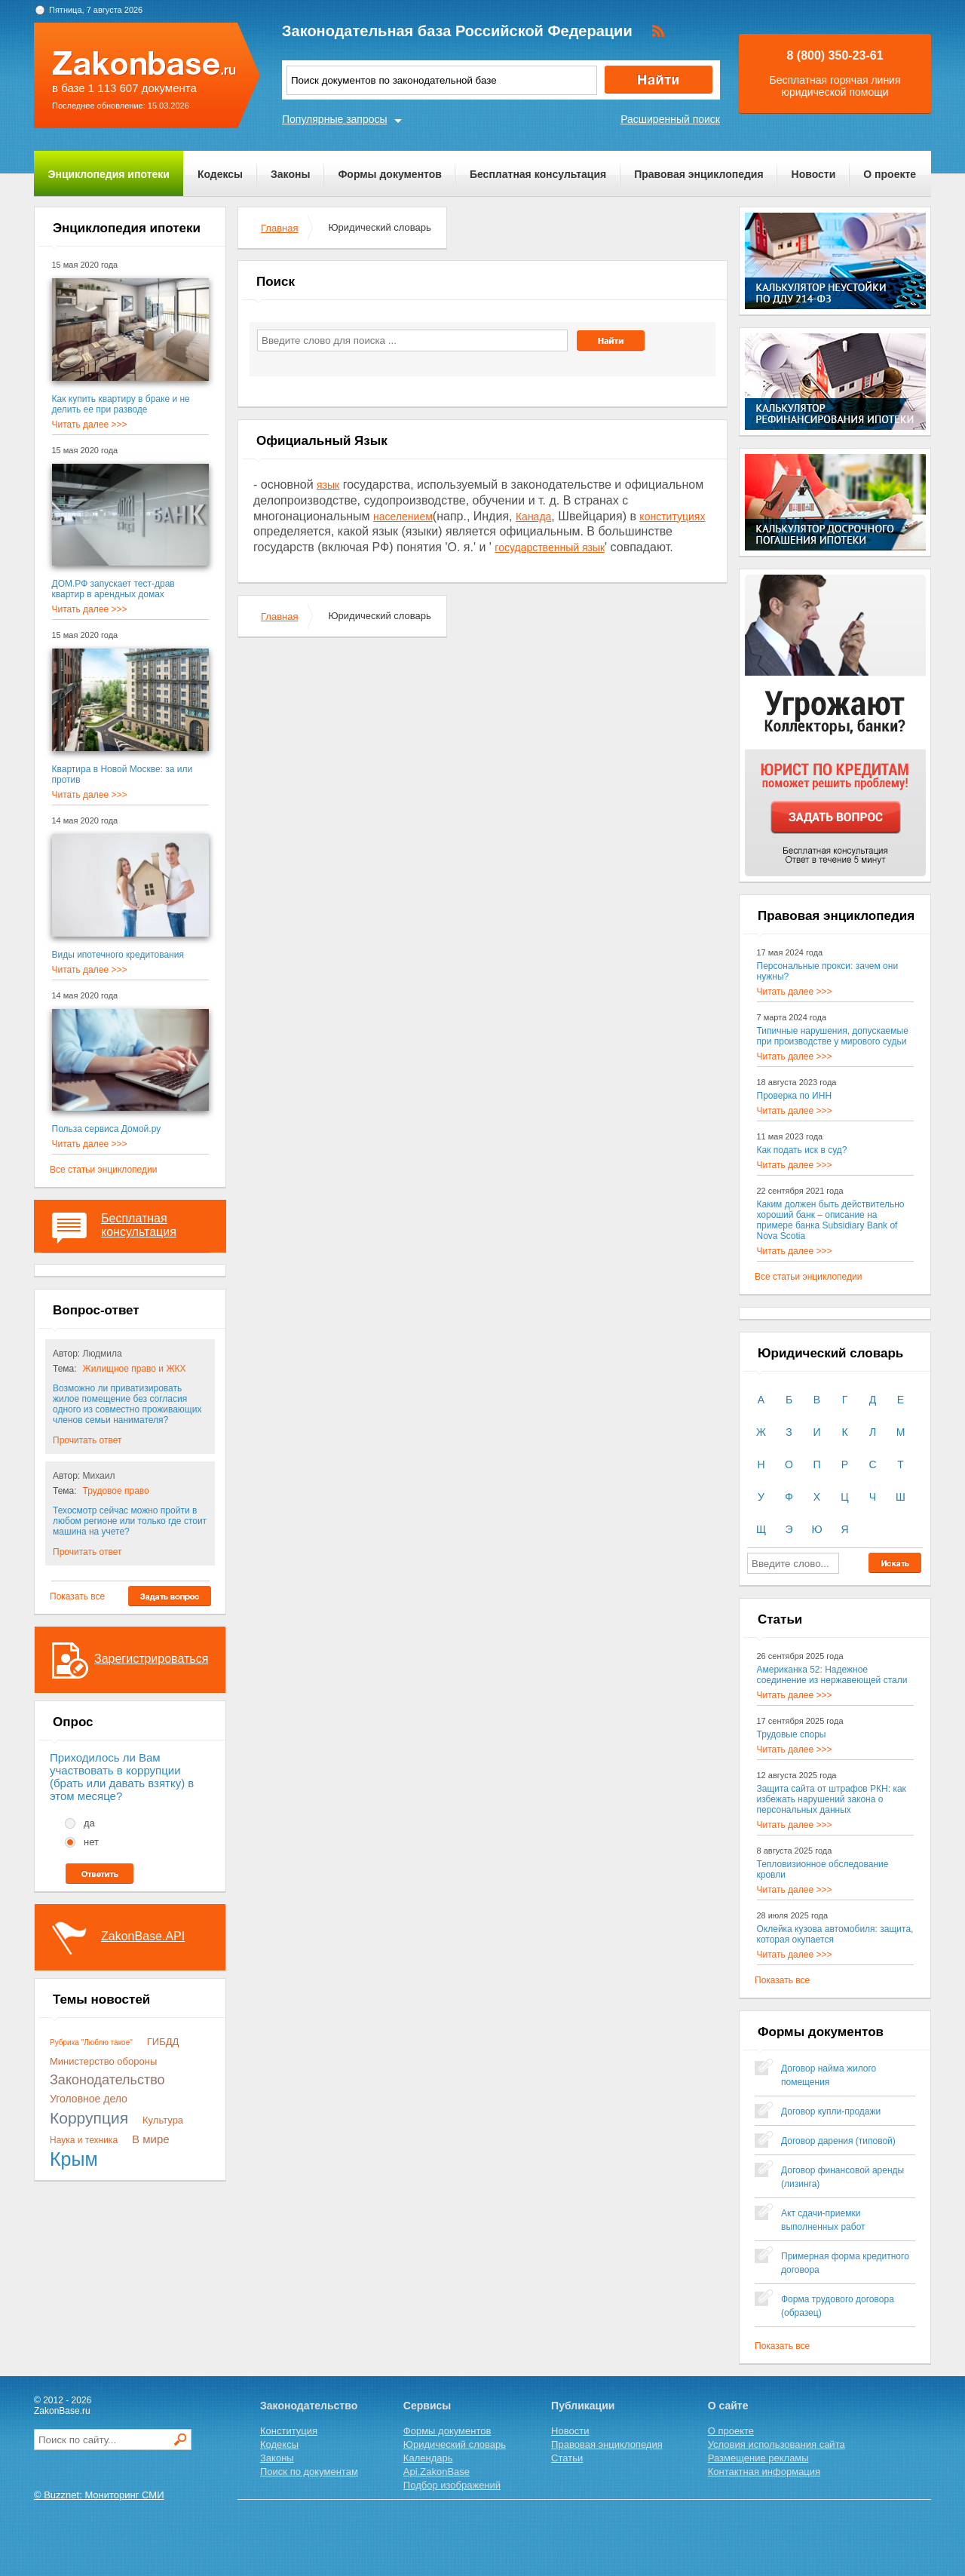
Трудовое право (116, 1491)
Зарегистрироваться (151, 1658)
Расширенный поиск (670, 119)
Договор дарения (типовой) (838, 2141)
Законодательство (107, 2079)
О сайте (728, 2406)
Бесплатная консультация (538, 174)
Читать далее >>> (89, 424)
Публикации (582, 2406)
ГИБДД (163, 2041)
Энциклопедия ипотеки (109, 174)
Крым (74, 2159)
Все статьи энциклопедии (103, 1169)
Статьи (567, 2458)
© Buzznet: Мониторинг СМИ (99, 2495)
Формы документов (390, 174)
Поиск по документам (309, 2471)
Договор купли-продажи (831, 2111)
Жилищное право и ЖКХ (134, 1368)
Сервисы (427, 2406)
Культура (162, 2120)
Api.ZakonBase (436, 2471)
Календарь (428, 2458)
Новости (814, 174)
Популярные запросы (335, 119)
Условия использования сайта (776, 2444)
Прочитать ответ (87, 1440)
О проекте (889, 174)
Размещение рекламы (758, 2458)
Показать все (77, 1596)
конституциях (672, 517)
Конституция (288, 2430)
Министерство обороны (103, 2061)
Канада (533, 517)
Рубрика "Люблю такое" (91, 2042)
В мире (151, 2139)
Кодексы (220, 174)
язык (328, 485)
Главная (279, 228)
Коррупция (89, 2118)
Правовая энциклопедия (698, 174)
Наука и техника (84, 2140)
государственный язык (550, 547)
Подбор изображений (452, 2485)
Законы (290, 174)
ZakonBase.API (143, 1936)
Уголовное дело (88, 2099)
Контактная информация (764, 2471)
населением (403, 517)
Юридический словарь (454, 2444)
